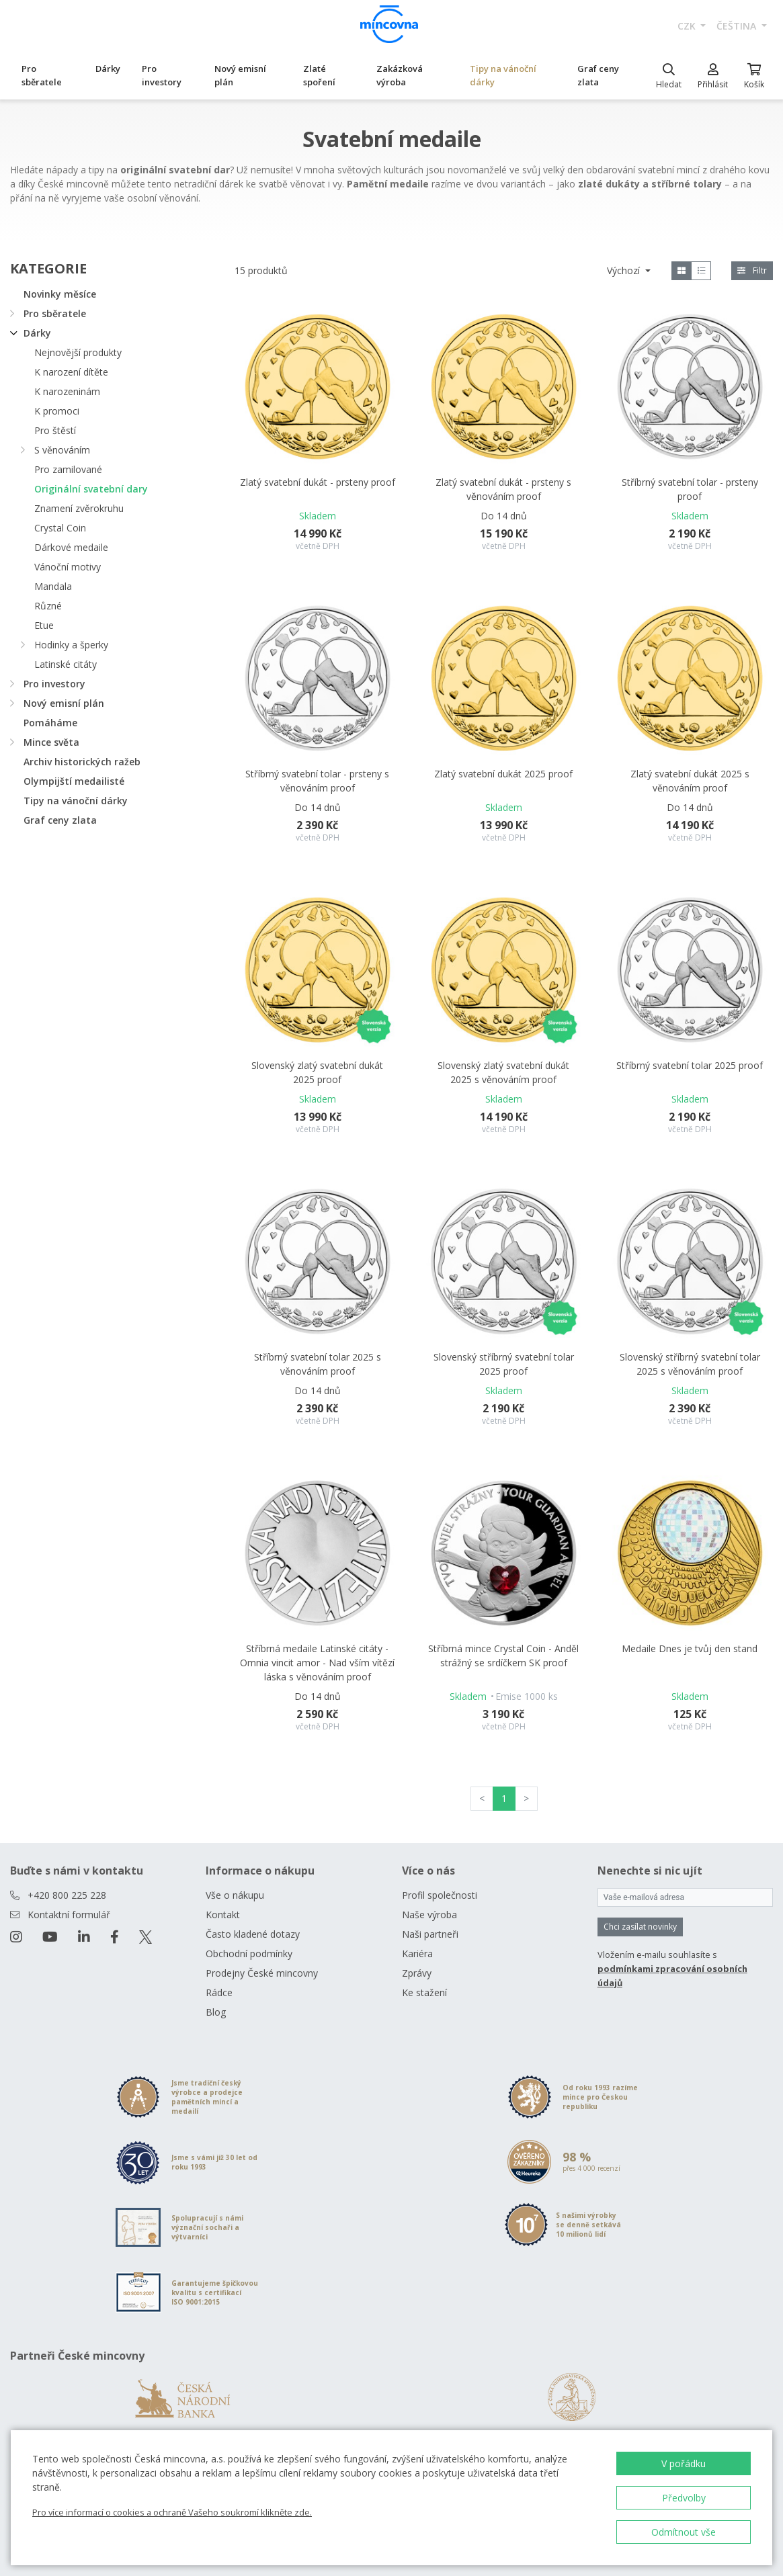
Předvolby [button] (684, 2497)
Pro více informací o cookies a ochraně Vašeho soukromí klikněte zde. (172, 2512)
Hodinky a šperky (71, 644)
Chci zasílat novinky (640, 1926)
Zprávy (416, 1973)
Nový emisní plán (240, 75)
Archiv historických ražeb (82, 761)
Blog (216, 2012)
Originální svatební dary (91, 488)
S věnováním (62, 449)
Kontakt (223, 1914)
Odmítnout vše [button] (683, 2532)
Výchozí (625, 270)
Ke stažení (424, 1992)
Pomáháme (50, 722)
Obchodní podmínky (249, 1953)
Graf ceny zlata (598, 75)
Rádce (219, 1992)
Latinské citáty (65, 664)
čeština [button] (737, 25)
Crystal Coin (60, 527)
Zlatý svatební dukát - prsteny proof (317, 482)
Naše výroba (429, 1914)
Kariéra (417, 1953)
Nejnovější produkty (78, 352)
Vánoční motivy (67, 566)
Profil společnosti (439, 1895)
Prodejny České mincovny (262, 1973)
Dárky (107, 68)
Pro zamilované (68, 469)
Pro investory (161, 75)
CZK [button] (687, 25)
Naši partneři (430, 1934)
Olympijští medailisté (74, 781)
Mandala (53, 586)
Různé (48, 605)
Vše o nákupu (235, 1895)
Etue (44, 625)
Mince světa (51, 742)
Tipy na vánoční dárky (503, 75)
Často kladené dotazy (253, 1934)
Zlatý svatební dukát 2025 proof (503, 773)
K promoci (56, 410)
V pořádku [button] (683, 2463)
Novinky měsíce (60, 294)
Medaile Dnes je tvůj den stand (689, 1648)
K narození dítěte (71, 372)
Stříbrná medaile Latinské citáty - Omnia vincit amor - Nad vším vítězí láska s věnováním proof (317, 1662)
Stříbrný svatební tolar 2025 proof (689, 1065)
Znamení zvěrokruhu (79, 508)
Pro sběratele (42, 75)
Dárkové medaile (71, 547)
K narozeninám (67, 391)
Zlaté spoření (319, 75)
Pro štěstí (55, 430)
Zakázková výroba (399, 75)
